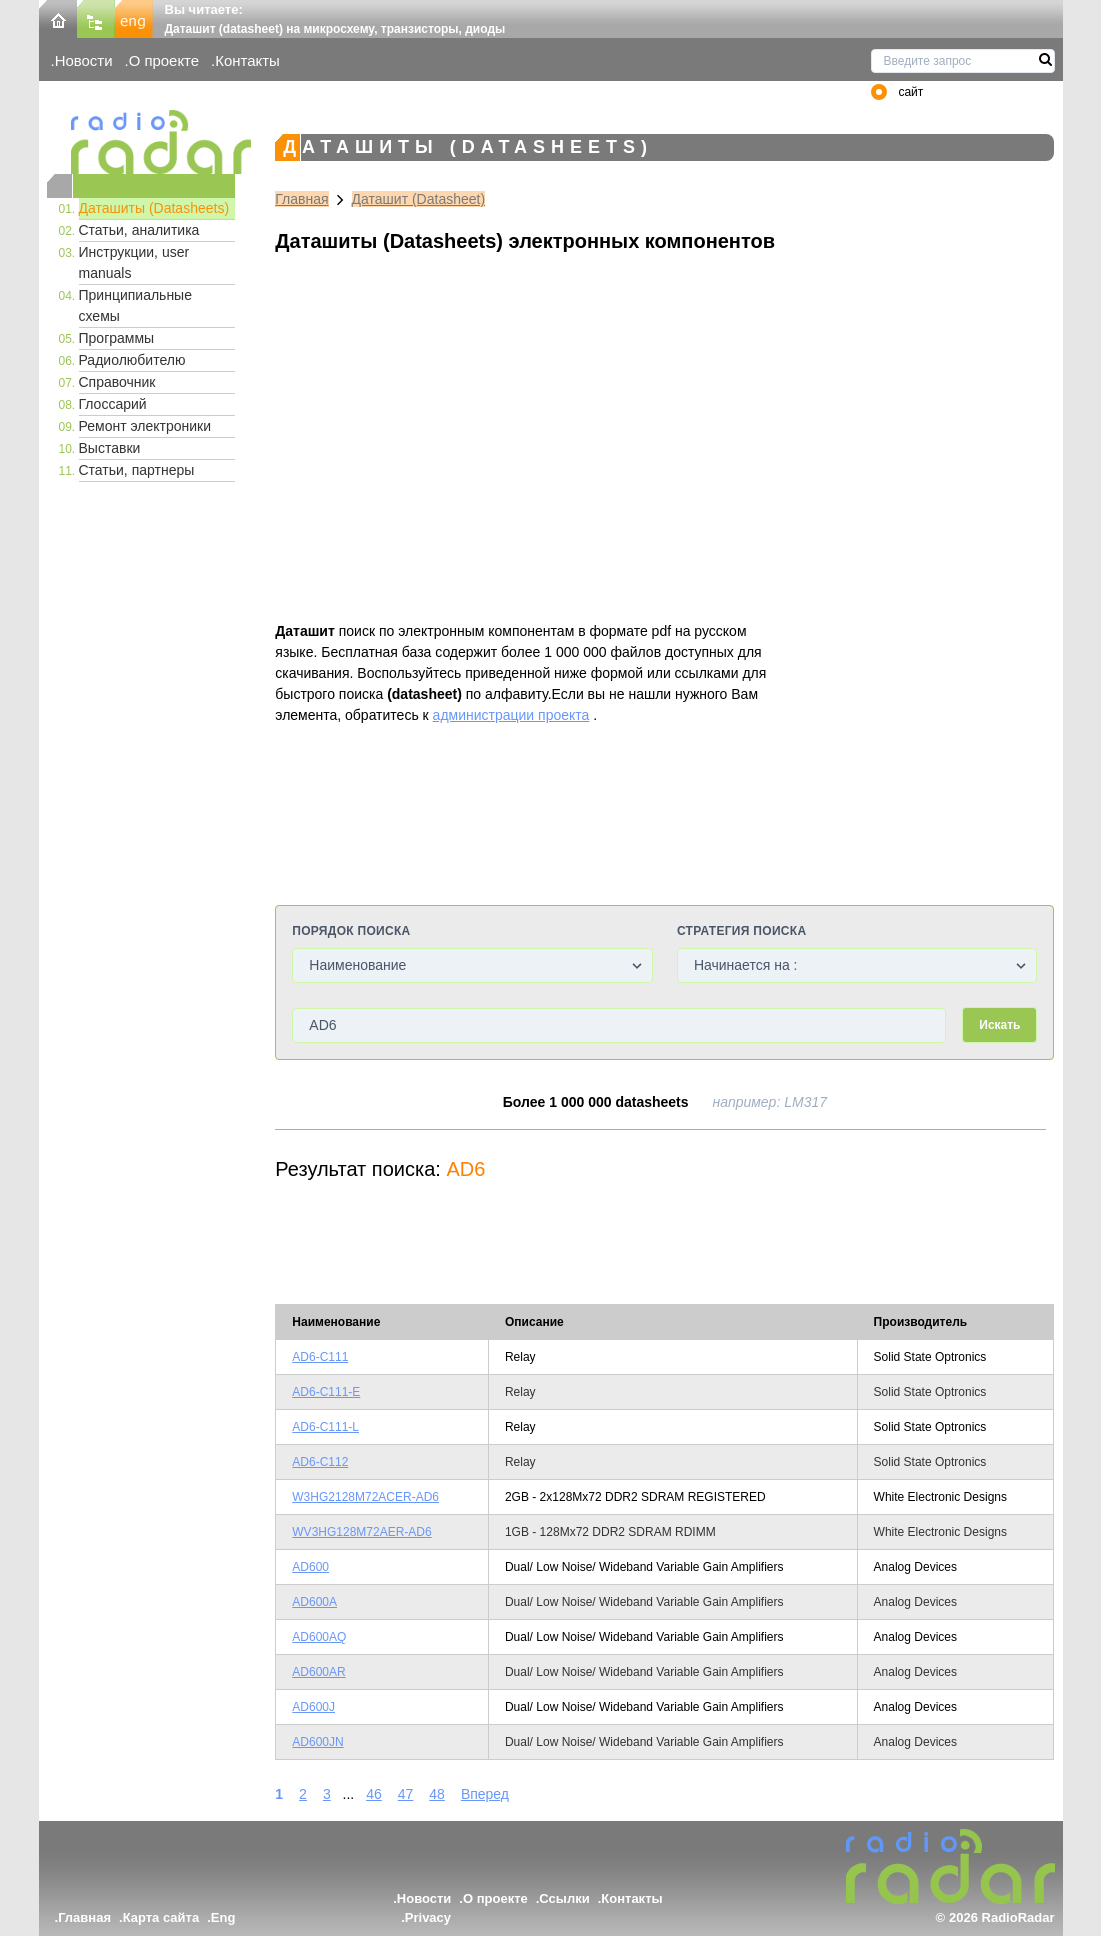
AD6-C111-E (326, 1392)
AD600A (314, 1602)
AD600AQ (319, 1637)
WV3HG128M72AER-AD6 (361, 1532)
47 (406, 1794)
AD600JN (317, 1742)
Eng (223, 1917)
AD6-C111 (320, 1357)
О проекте (164, 60)
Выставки (110, 448)
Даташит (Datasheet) (419, 199)
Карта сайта (161, 1917)
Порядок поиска (351, 931)
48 (437, 1794)
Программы (117, 338)
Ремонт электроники (145, 426)
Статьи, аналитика (139, 230)
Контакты (247, 60)
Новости (84, 60)
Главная (301, 199)
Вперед (485, 1794)
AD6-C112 (320, 1462)
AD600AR (318, 1672)
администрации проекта (511, 715)
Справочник (117, 382)
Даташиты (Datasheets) (154, 208)
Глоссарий (113, 404)
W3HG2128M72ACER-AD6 (365, 1497)
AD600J (313, 1707)
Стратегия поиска (741, 931)
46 (374, 1794)
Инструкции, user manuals (134, 262)
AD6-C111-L (325, 1427)
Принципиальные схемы (135, 305)
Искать (999, 1025)
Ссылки (564, 1898)
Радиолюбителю (132, 360)
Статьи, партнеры (137, 470)
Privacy (428, 1917)
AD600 (310, 1567)
